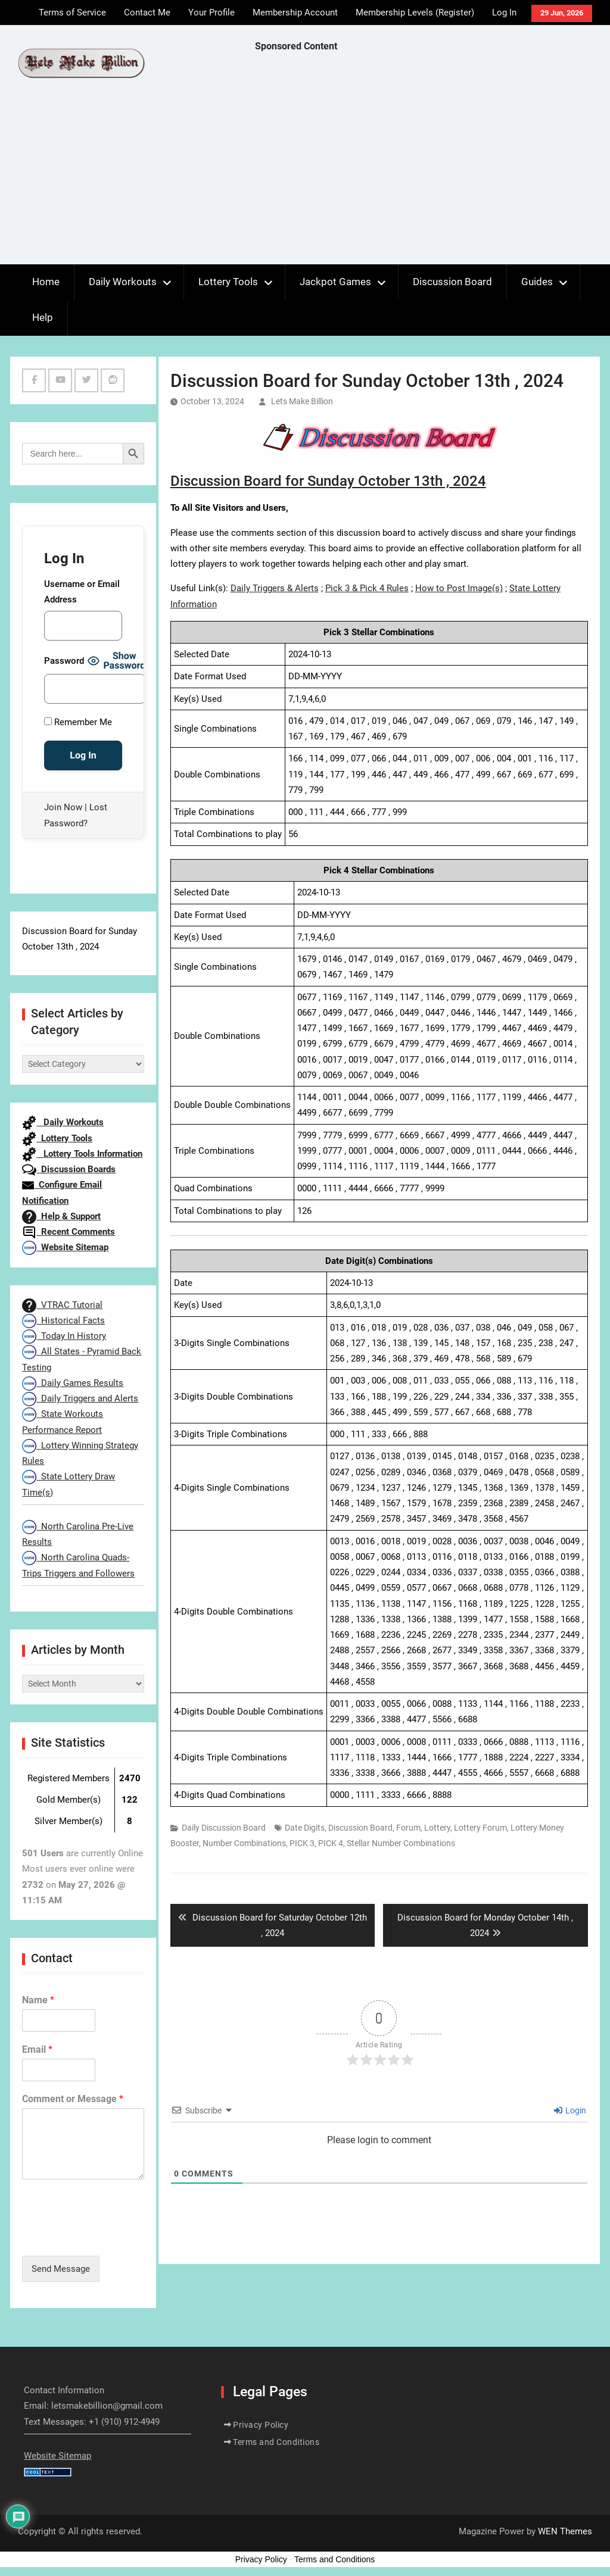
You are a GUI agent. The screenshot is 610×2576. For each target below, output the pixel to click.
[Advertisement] (432, 161)
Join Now (63, 807)
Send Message (61, 2268)
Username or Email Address (82, 592)
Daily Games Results (72, 1383)
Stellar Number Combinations (401, 1843)
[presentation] (112, 2236)
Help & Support (61, 1216)
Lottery (437, 1827)
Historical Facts (63, 1320)
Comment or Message (72, 2098)
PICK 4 (330, 1843)
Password (64, 660)
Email (37, 2049)
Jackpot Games (335, 282)
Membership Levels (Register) (415, 12)
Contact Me (147, 12)
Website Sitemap (65, 1247)
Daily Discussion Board (224, 1827)
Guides (537, 282)
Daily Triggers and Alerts (80, 1398)
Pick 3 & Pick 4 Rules (367, 588)
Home (46, 282)
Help (42, 317)
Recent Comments (68, 1231)
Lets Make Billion (302, 401)
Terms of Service (72, 12)
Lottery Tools (228, 282)
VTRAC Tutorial (62, 1305)
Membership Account (295, 12)
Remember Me (78, 722)
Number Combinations (244, 1843)
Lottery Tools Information (82, 1153)
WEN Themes (565, 2531)
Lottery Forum (480, 1827)
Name (38, 2000)
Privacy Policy (260, 2425)
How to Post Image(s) (459, 588)
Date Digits (305, 1827)
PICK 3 (302, 1843)
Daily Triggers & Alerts (275, 588)
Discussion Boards (69, 1169)
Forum (408, 1827)
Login (570, 2110)
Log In (504, 12)
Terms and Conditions (276, 2442)
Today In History (64, 1336)
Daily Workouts (123, 282)
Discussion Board (452, 282)
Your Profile (211, 12)
